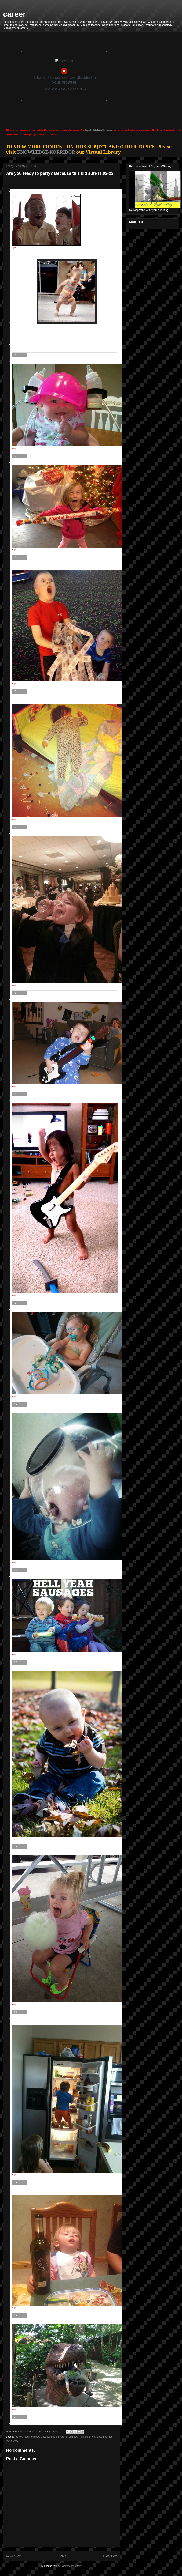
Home (62, 2556)
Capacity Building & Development (99, 130)
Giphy (14, 248)
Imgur (14, 448)
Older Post (110, 2556)
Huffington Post (87, 2436)
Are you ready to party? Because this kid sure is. (41, 2436)
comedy (73, 2436)
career (14, 14)
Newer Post (13, 2556)
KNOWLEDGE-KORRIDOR (46, 152)
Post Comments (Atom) (69, 2565)
